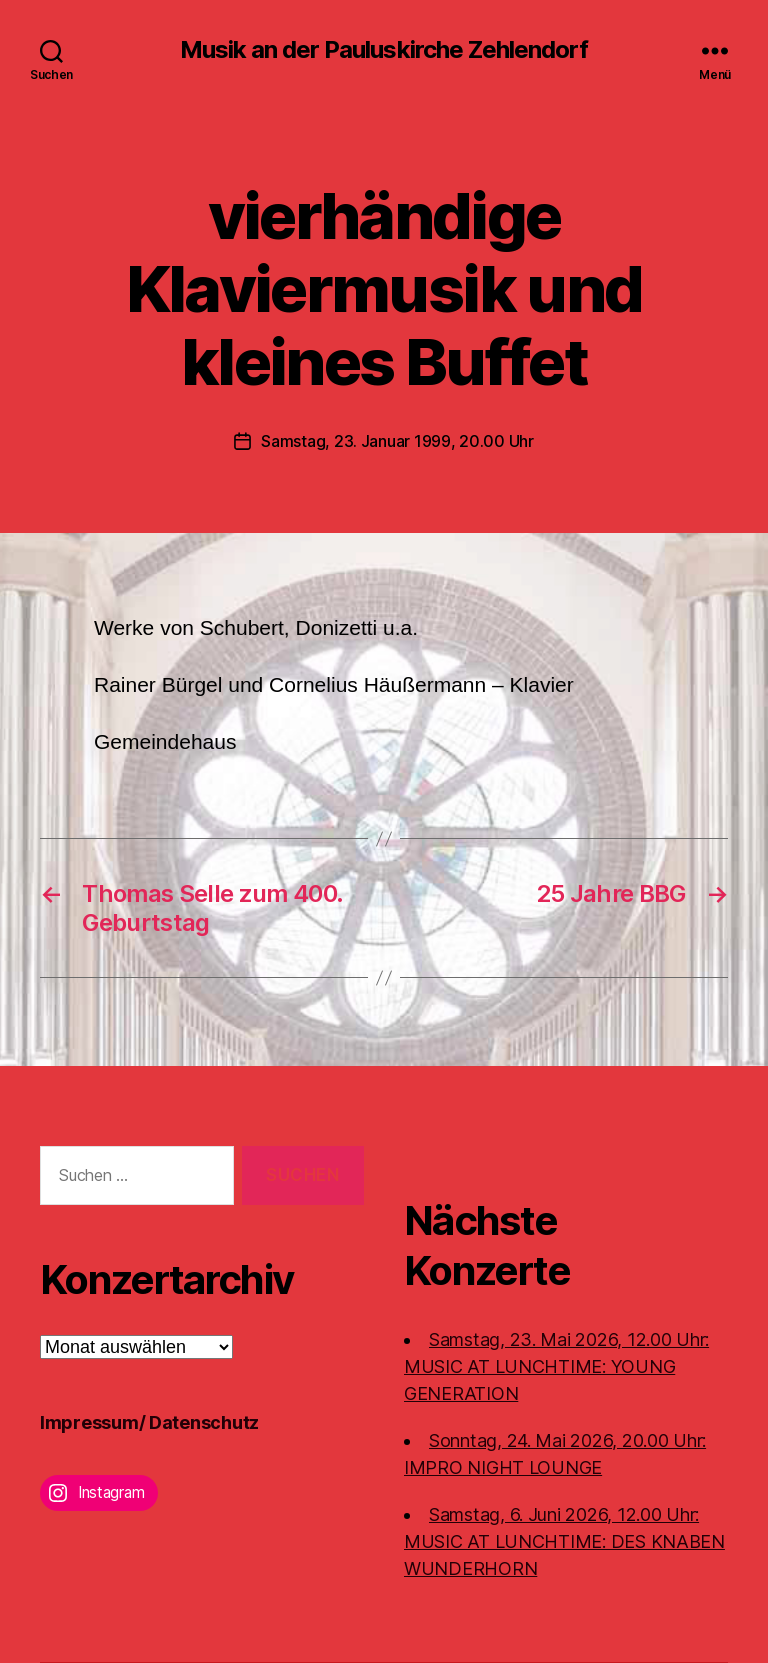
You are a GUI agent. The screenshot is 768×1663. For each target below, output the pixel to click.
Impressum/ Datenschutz (149, 1422)
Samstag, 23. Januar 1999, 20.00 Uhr (397, 441)
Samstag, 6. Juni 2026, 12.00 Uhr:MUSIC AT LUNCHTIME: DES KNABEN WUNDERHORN (564, 1541)
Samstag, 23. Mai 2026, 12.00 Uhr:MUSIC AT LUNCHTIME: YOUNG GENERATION (556, 1366)
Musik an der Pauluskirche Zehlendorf (383, 50)
